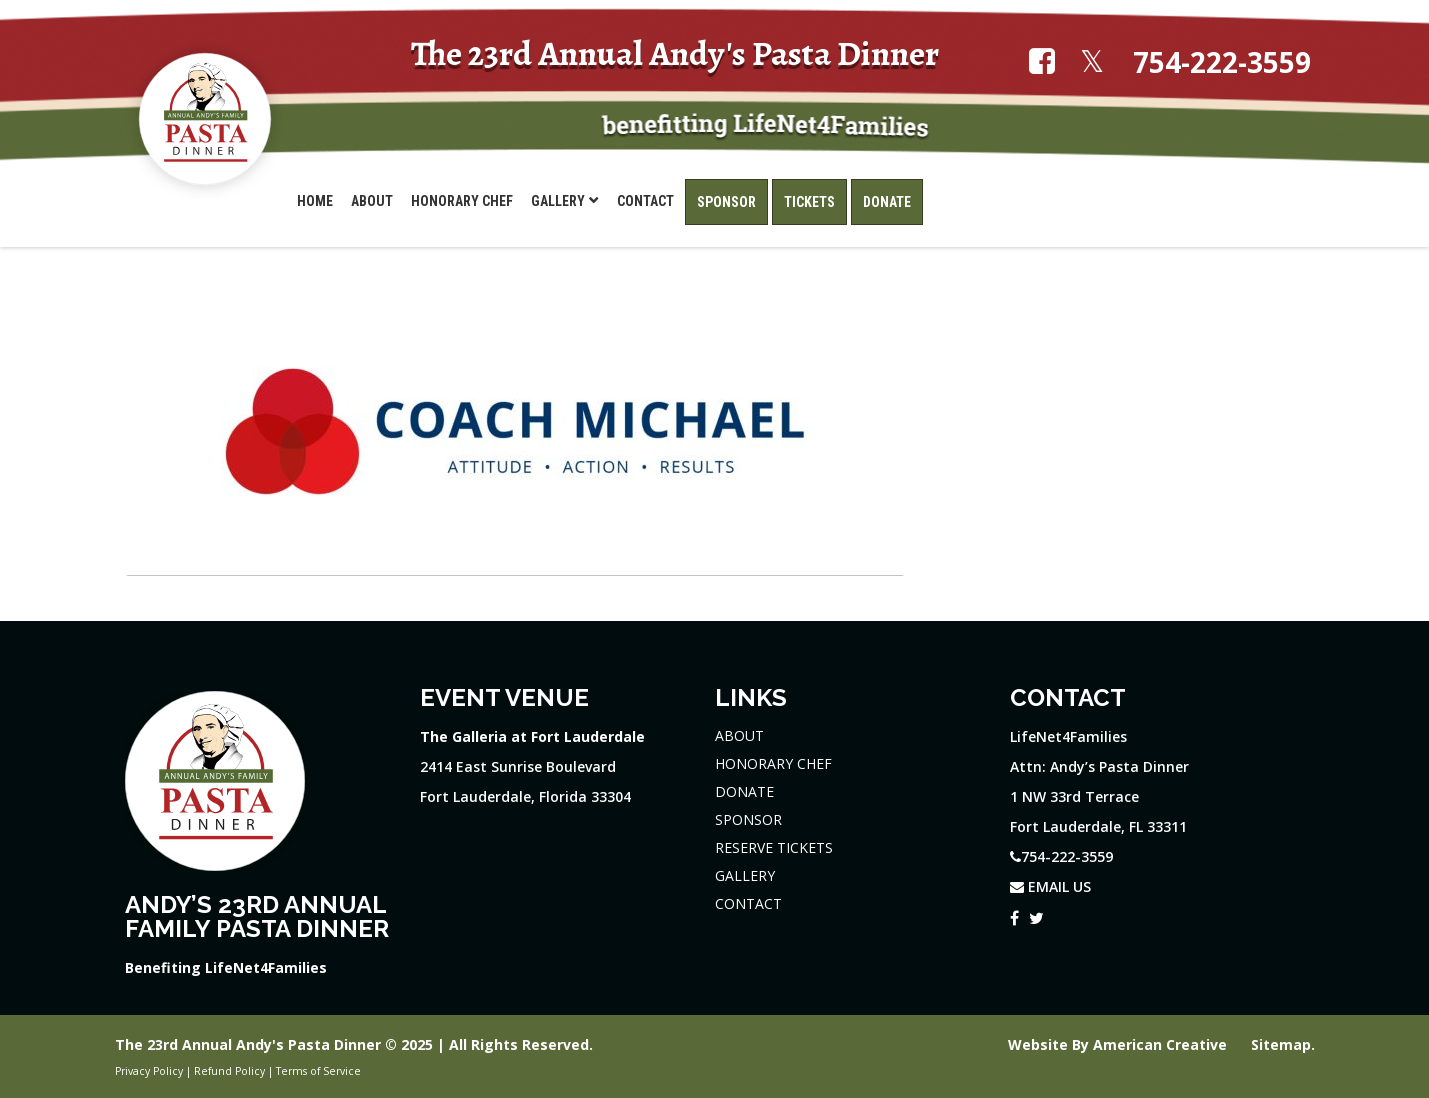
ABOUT (739, 735)
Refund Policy (229, 1071)
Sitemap (1281, 1044)
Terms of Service (318, 1071)
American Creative (1162, 1044)
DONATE (744, 791)
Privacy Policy (149, 1071)
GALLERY (745, 875)
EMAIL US (1050, 886)
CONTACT (748, 903)
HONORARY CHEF (773, 763)
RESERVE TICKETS (774, 847)
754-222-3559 (1222, 62)
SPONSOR (748, 819)
